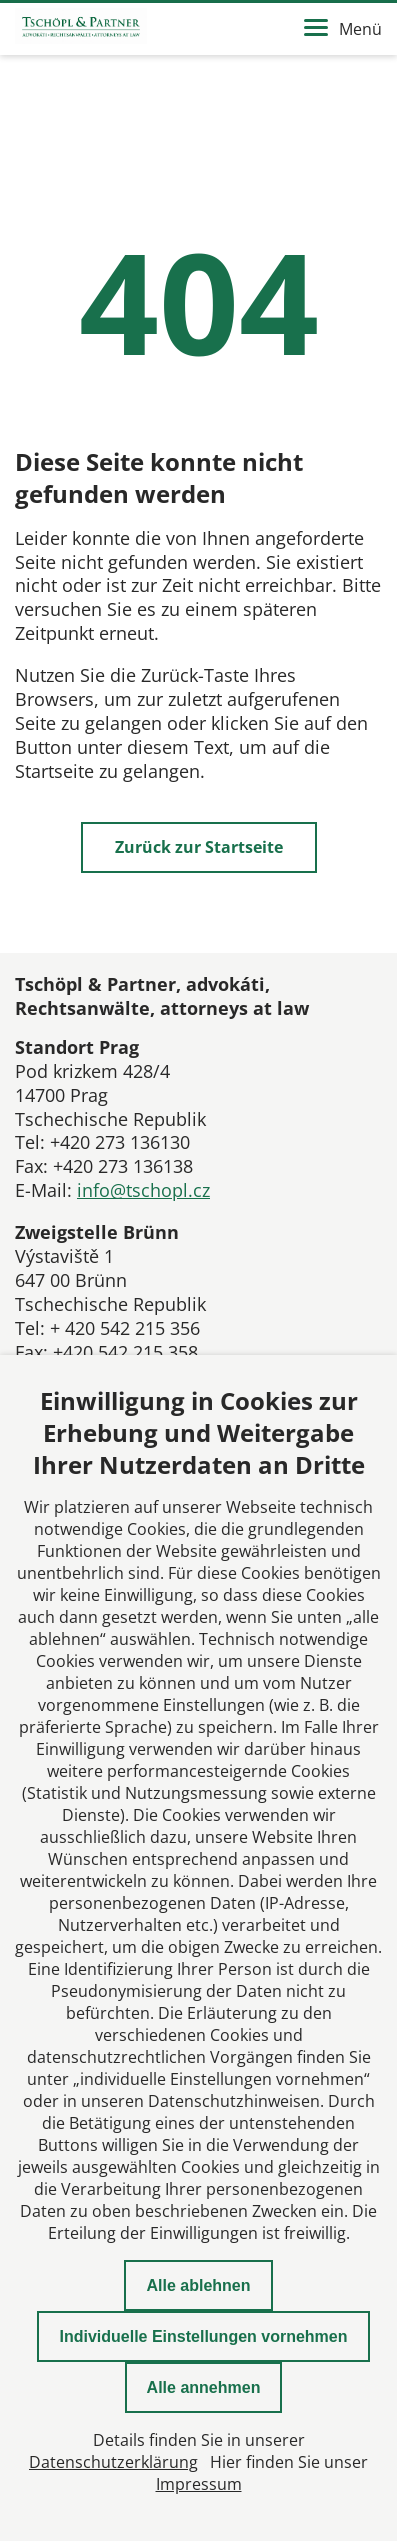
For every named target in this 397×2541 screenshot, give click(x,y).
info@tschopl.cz (143, 1190)
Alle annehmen (204, 2387)
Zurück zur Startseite (199, 847)
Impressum (199, 2484)
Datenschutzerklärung (113, 2462)
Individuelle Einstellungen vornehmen (203, 2336)
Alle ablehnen (198, 2285)
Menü (343, 29)
